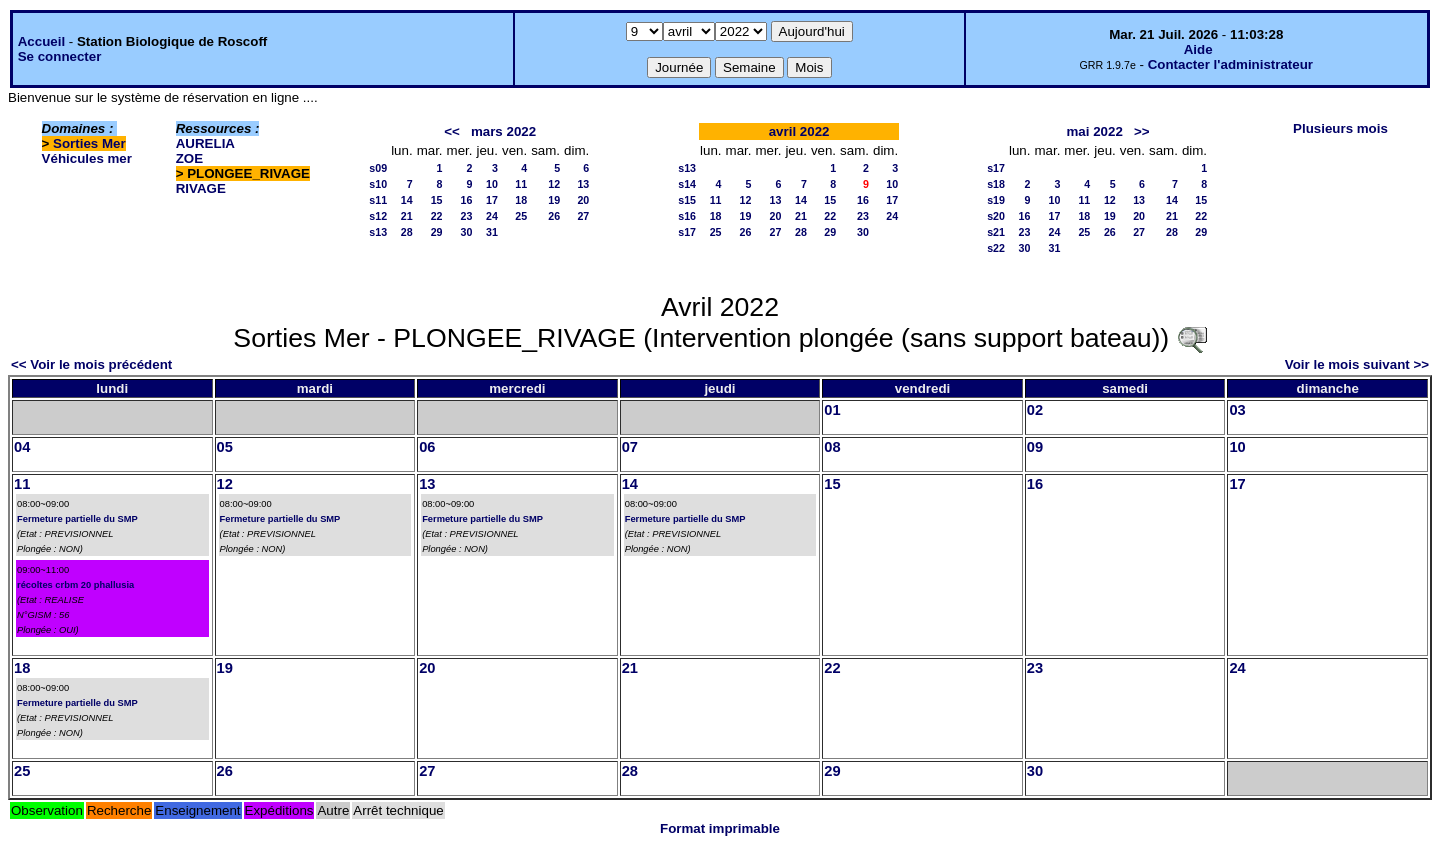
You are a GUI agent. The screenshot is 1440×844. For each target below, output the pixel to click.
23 (467, 216)
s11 (378, 200)
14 (407, 200)
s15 (687, 200)
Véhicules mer (87, 158)
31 (492, 232)
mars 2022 (503, 131)
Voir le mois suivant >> (1357, 364)
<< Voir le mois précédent (91, 364)
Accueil (41, 41)
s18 (996, 184)
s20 (996, 216)
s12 (378, 216)
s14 (687, 184)
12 (554, 184)
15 (437, 200)
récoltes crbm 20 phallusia (75, 585)
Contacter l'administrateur (1230, 64)
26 (554, 216)
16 (467, 200)
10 (492, 184)
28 (407, 232)
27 (583, 216)
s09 (378, 168)
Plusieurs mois (1340, 128)
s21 (996, 232)
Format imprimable (720, 828)
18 (521, 200)
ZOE (189, 158)
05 (225, 447)
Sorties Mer (89, 143)
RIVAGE (201, 188)
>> (1142, 131)
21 (407, 216)
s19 (996, 200)
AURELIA (205, 143)
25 (521, 216)
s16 (687, 216)
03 (1237, 410)
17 (492, 200)
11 (521, 184)
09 (1035, 447)
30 (467, 232)
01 (832, 410)
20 (583, 200)
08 (832, 447)
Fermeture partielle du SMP (77, 519)
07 (630, 447)
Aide (1198, 49)
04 (22, 447)
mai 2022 (1094, 131)
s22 (996, 248)
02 (1035, 410)
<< (452, 131)
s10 (378, 184)
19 (554, 200)
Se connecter (60, 56)
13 (583, 184)
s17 (687, 232)
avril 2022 (799, 131)
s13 (378, 232)
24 (492, 216)
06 (427, 447)
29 (437, 232)
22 (437, 216)
